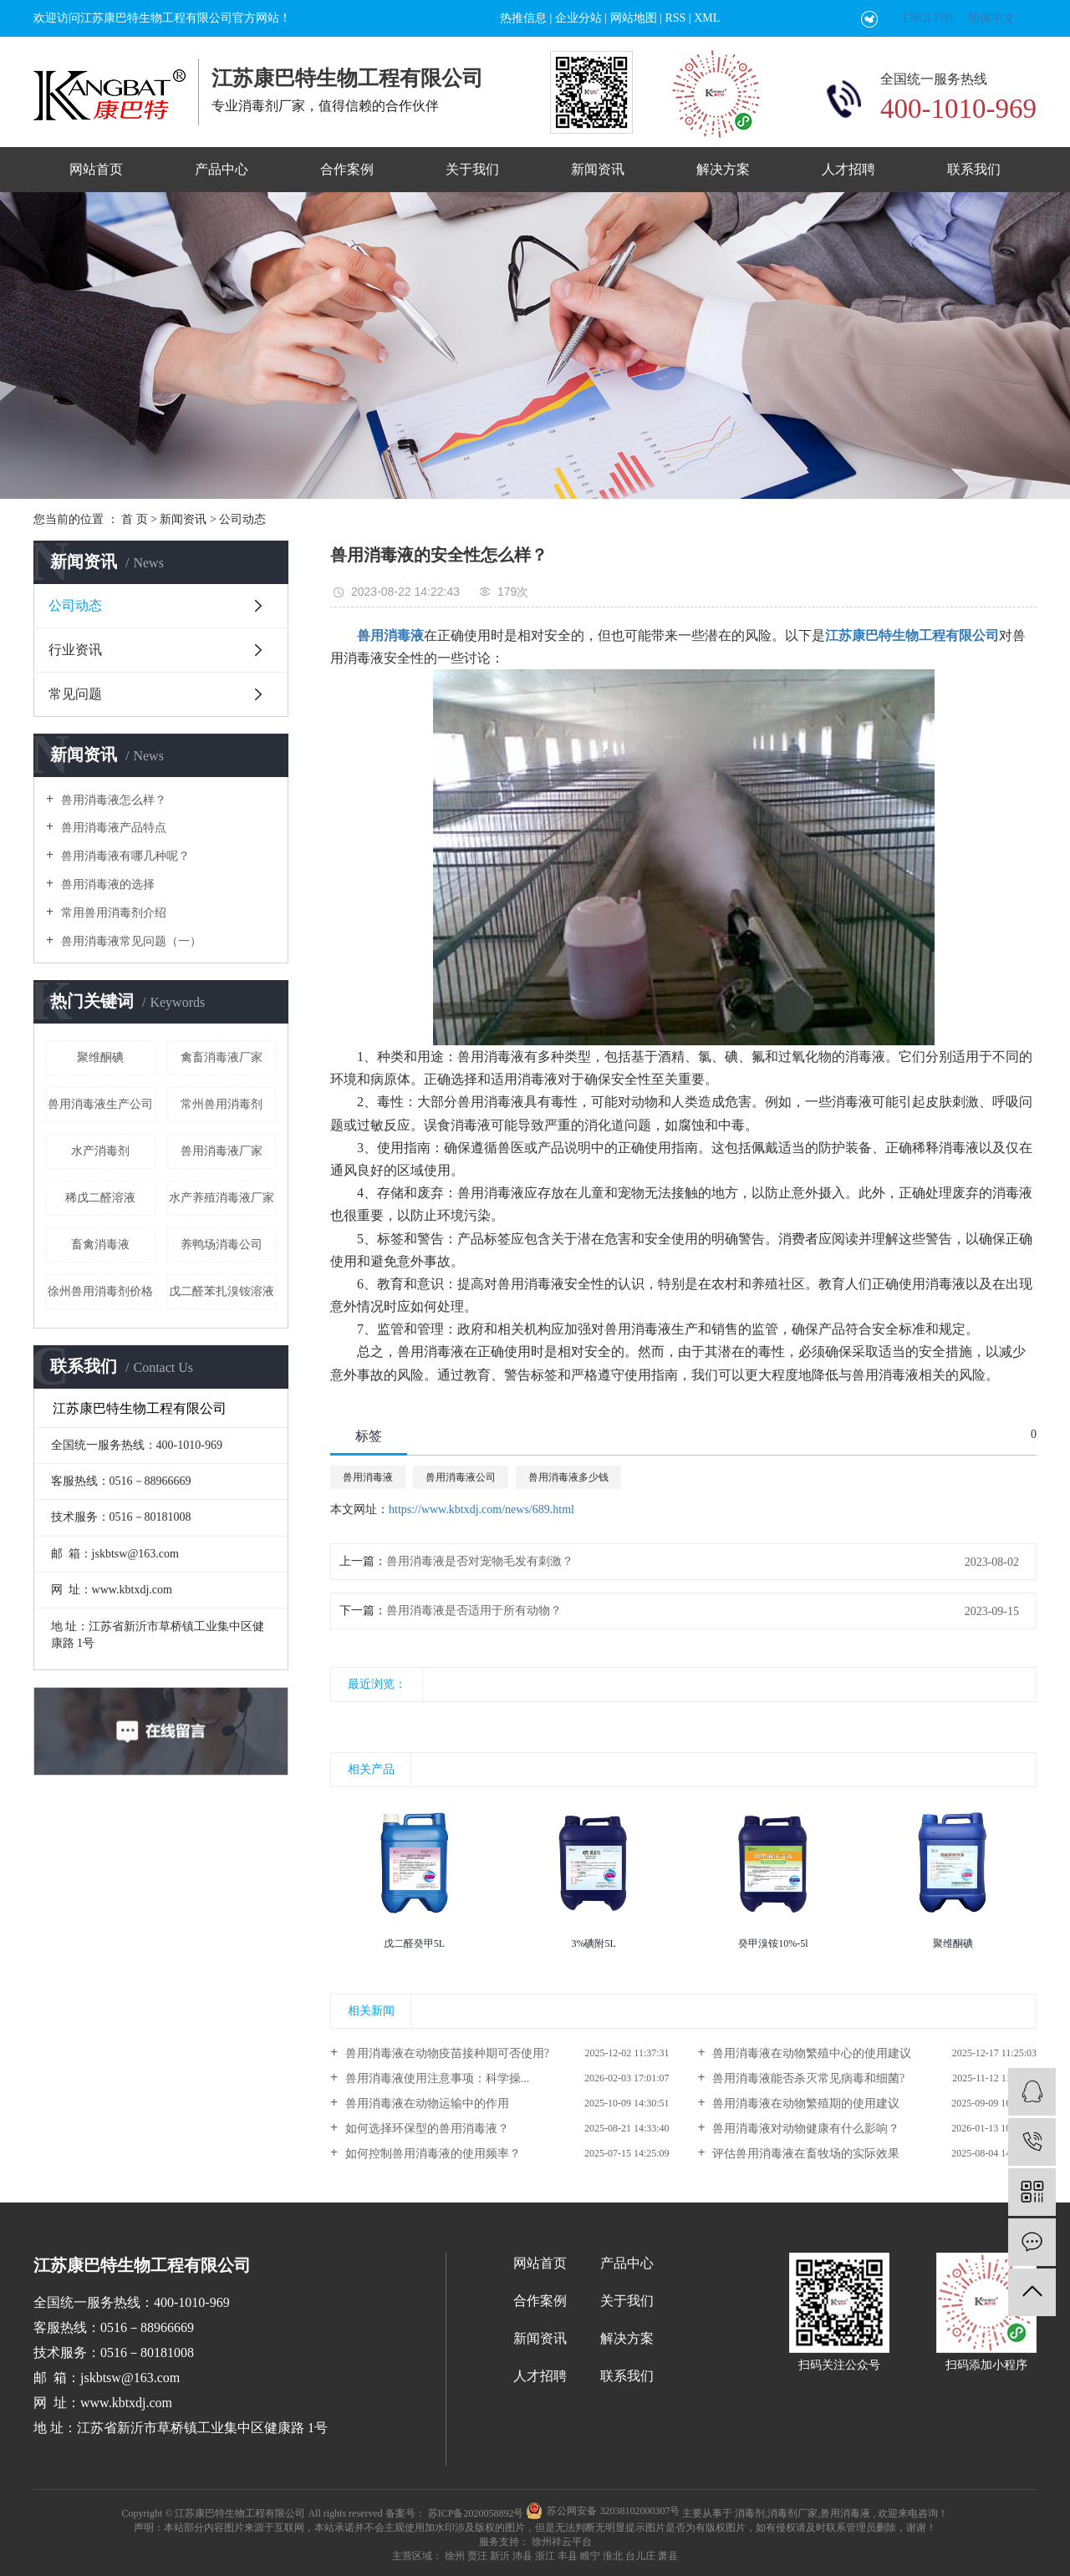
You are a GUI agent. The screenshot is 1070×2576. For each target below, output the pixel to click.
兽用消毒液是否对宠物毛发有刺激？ (479, 1561)
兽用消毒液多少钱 (568, 1477)
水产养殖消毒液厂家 (221, 1197)
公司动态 (242, 519)
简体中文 (991, 18)
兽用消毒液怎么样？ (112, 800)
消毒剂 (750, 2513)
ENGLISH (928, 18)
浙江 (545, 2556)
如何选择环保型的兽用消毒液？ (425, 2128)
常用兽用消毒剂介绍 (112, 913)
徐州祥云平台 (560, 2542)
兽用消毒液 (368, 1477)
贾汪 (477, 2556)
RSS (675, 18)
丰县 (568, 2556)
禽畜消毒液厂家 (221, 1057)
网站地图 (633, 18)
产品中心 (221, 169)
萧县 (668, 2556)
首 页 (134, 519)
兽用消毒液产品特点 (112, 827)
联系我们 (974, 169)
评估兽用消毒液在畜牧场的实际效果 (805, 2153)
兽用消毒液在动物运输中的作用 (425, 2103)
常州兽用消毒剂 (221, 1104)
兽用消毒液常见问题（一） (129, 941)
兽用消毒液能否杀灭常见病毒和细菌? (807, 2078)
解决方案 (723, 169)
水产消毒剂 (100, 1151)
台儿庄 (640, 2556)
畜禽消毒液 (100, 1244)
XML (707, 18)
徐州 (455, 2556)
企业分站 (578, 18)
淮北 (613, 2556)
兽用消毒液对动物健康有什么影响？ (805, 2128)
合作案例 (347, 169)
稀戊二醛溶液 (100, 1197)
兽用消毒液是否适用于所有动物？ (474, 1610)
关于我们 (472, 169)
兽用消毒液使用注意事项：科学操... (435, 2078)
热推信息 (523, 18)
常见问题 (75, 694)
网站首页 (96, 169)
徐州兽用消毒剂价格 (100, 1291)
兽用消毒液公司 (460, 1477)
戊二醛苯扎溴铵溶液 (221, 1291)
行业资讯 (75, 650)
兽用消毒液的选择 (106, 884)
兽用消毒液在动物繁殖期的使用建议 (805, 2103)
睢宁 (590, 2556)
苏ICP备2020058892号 (476, 2513)
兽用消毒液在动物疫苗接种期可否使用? (445, 2053)
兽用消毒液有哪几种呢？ (124, 856)
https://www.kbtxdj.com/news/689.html (481, 1509)
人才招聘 (848, 169)
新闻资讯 (597, 169)
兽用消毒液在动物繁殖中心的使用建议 (811, 2053)
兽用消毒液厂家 (221, 1151)
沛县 (522, 2556)
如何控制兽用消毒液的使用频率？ (431, 2153)
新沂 (500, 2556)
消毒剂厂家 (792, 2513)
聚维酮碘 (100, 1057)
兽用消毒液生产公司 (100, 1104)
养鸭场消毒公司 (221, 1244)
